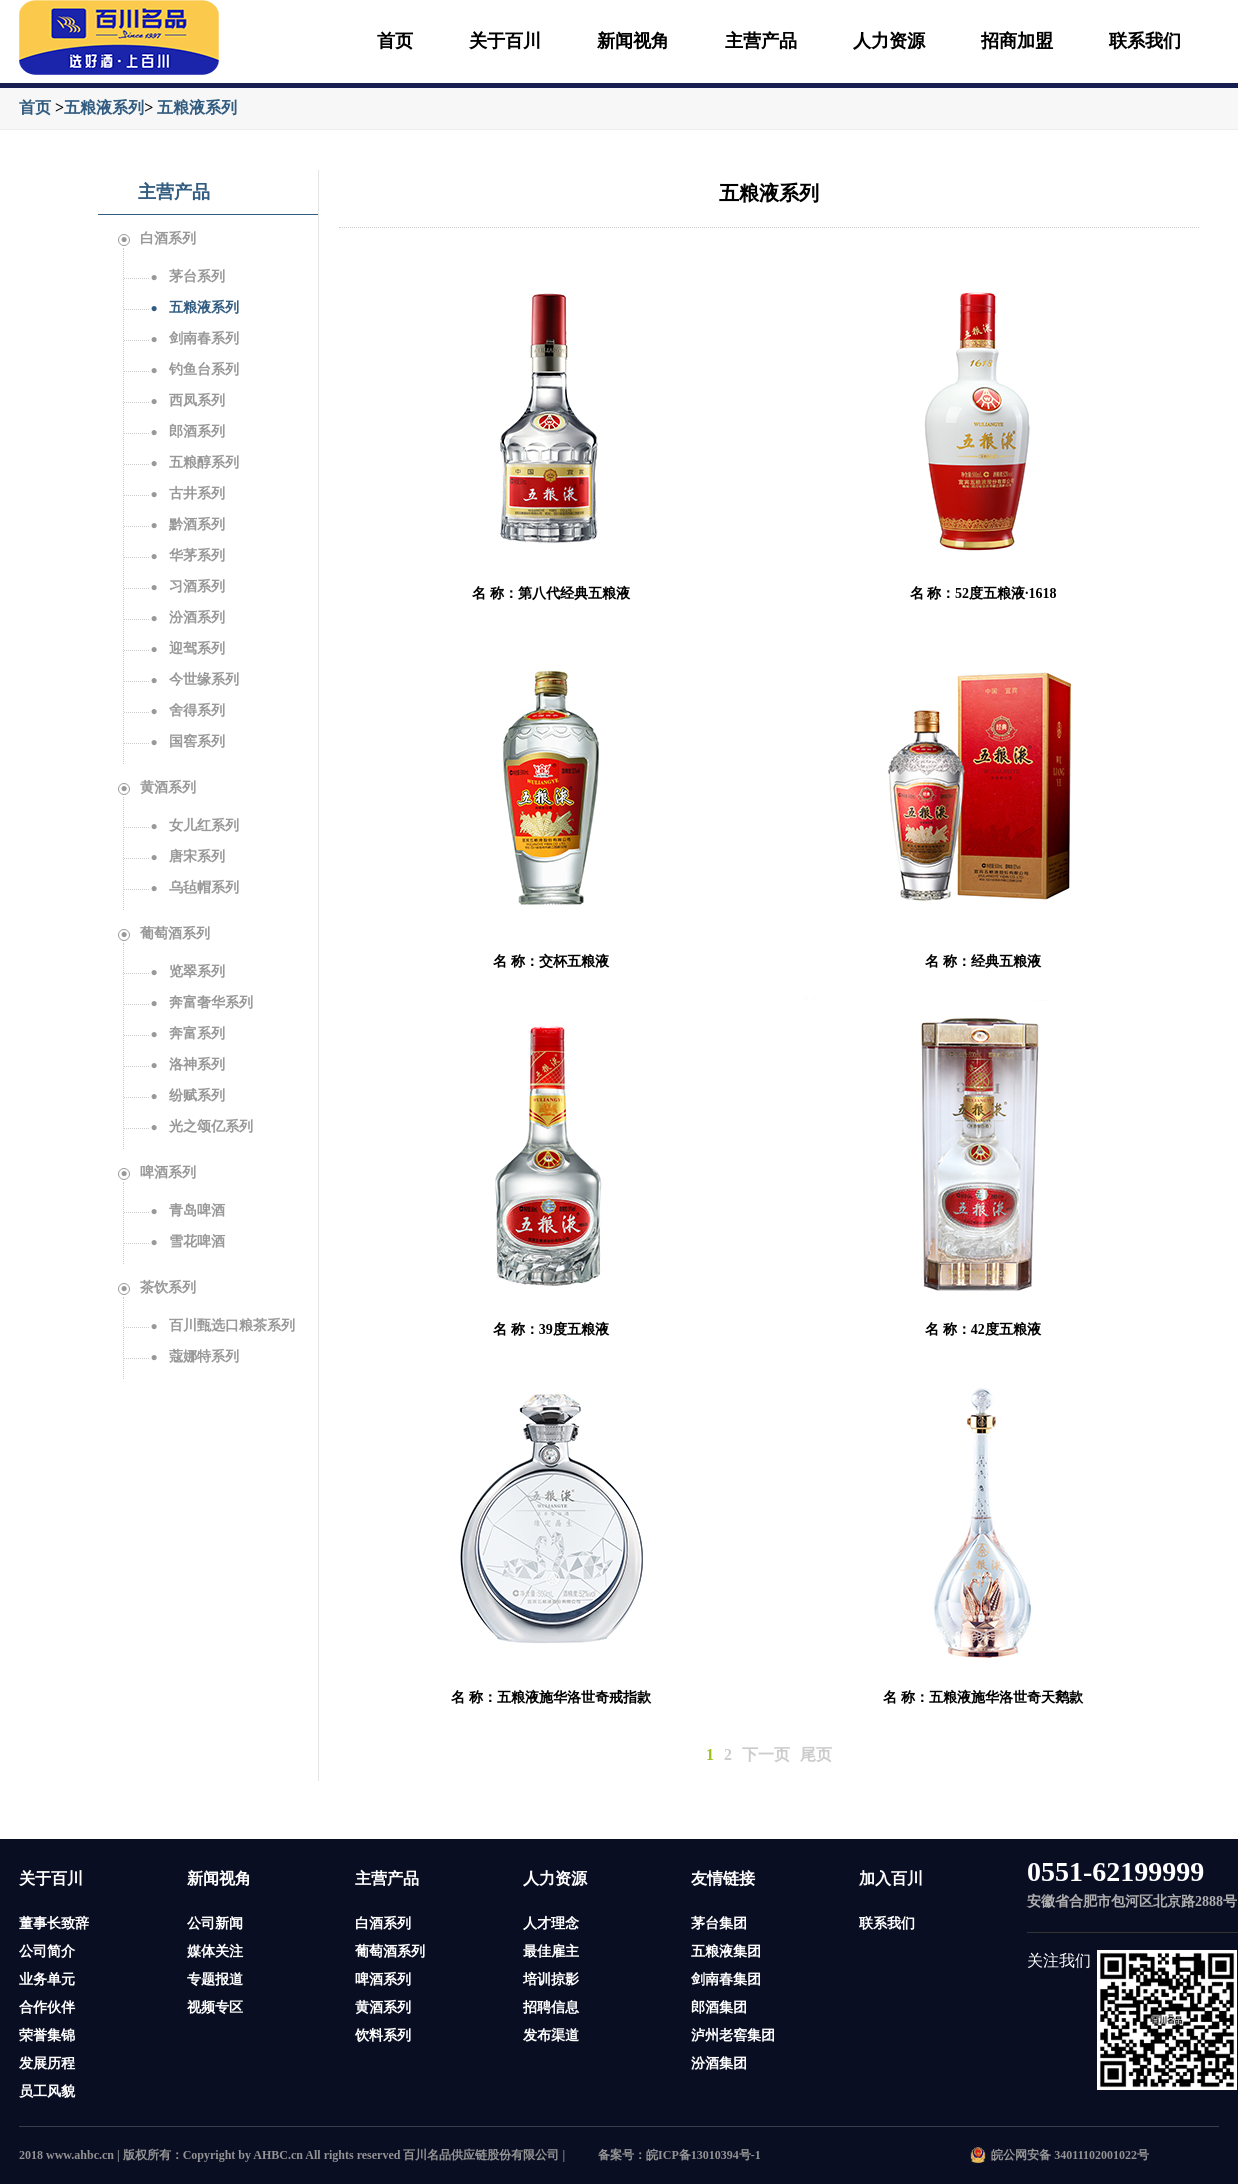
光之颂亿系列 (201, 1126)
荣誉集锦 (47, 2035)
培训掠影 (551, 1979)
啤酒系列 (157, 1172)
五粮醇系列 (194, 462)
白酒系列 (157, 238)
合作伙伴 (47, 2007)
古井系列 (187, 493)
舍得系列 (187, 710)
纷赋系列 (187, 1095)
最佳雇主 (551, 1951)
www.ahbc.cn (80, 2155)
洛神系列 (187, 1064)
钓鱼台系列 (194, 369)
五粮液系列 (104, 107)
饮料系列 (383, 2035)
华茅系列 (187, 555)
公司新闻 (215, 1923)
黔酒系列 (187, 524)
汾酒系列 (187, 617)
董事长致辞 (54, 1923)
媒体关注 (215, 1951)
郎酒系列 (187, 431)
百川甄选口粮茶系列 (222, 1325)
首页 (395, 41)
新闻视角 (633, 41)
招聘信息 (551, 2007)
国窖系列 (187, 741)
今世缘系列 (194, 679)
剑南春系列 (194, 338)
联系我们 (1145, 41)
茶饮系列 (157, 1287)
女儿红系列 (194, 825)
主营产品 (761, 41)
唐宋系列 (187, 856)
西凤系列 (187, 400)
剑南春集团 (726, 1979)
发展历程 (47, 2063)
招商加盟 (1017, 41)
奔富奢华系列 (201, 1002)
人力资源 (889, 41)
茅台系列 (187, 276)
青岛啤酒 (187, 1210)
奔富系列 (187, 1033)
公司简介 (47, 1951)
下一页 (766, 1754)
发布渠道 (551, 2035)
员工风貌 (47, 2091)
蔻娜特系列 (194, 1356)
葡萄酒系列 (164, 933)
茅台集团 (719, 1923)
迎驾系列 (187, 648)
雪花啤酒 (187, 1241)
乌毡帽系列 (194, 887)
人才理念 (551, 1923)
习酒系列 (187, 586)
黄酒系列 (157, 787)
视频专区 (215, 2007)
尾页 (816, 1754)
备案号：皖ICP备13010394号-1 (679, 2155)
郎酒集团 (719, 2007)
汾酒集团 (719, 2063)
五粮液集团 (726, 1951)
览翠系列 (187, 971)
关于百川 (505, 41)
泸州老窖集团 (733, 2035)
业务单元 (47, 1979)
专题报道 (215, 1979)
